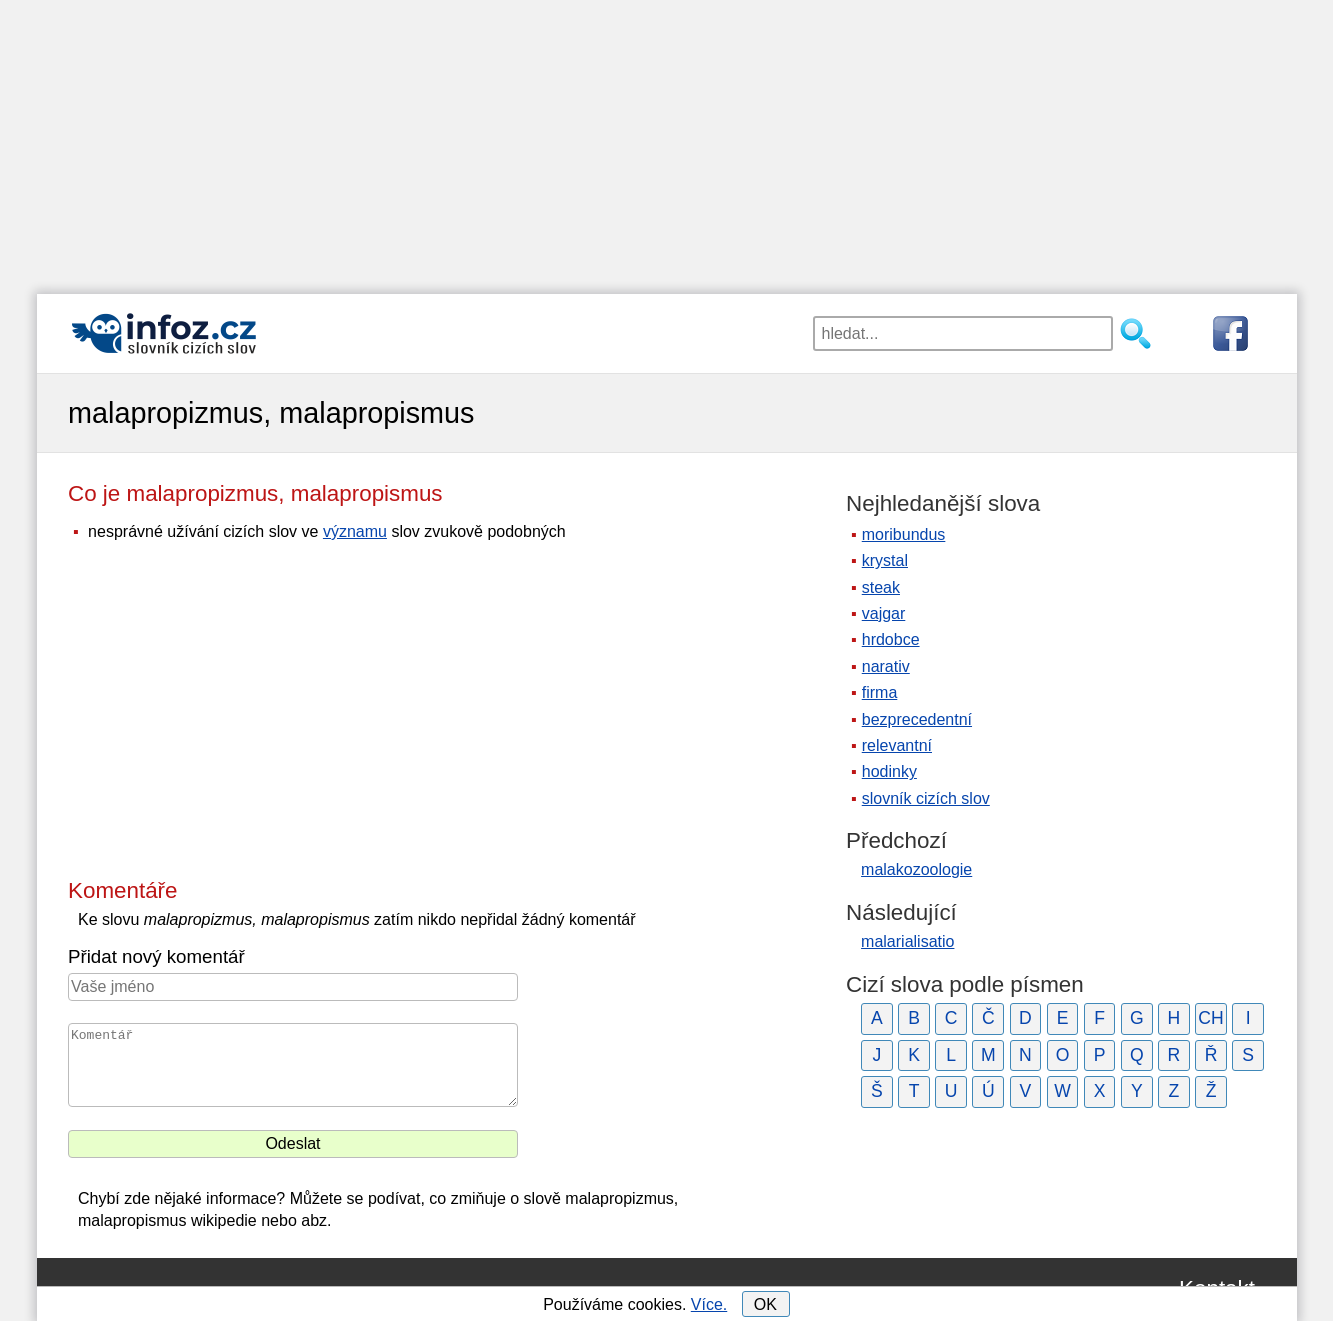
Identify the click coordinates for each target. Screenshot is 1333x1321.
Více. (709, 1304)
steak (881, 587)
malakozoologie (916, 869)
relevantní (897, 745)
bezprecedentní (917, 719)
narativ (886, 666)
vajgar (884, 613)
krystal (885, 560)
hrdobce (891, 639)
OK (765, 1304)
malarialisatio (907, 941)
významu (355, 531)
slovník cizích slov (926, 798)
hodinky (889, 771)
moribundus (904, 534)
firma (880, 692)
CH (1210, 1018)
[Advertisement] (667, 140)
